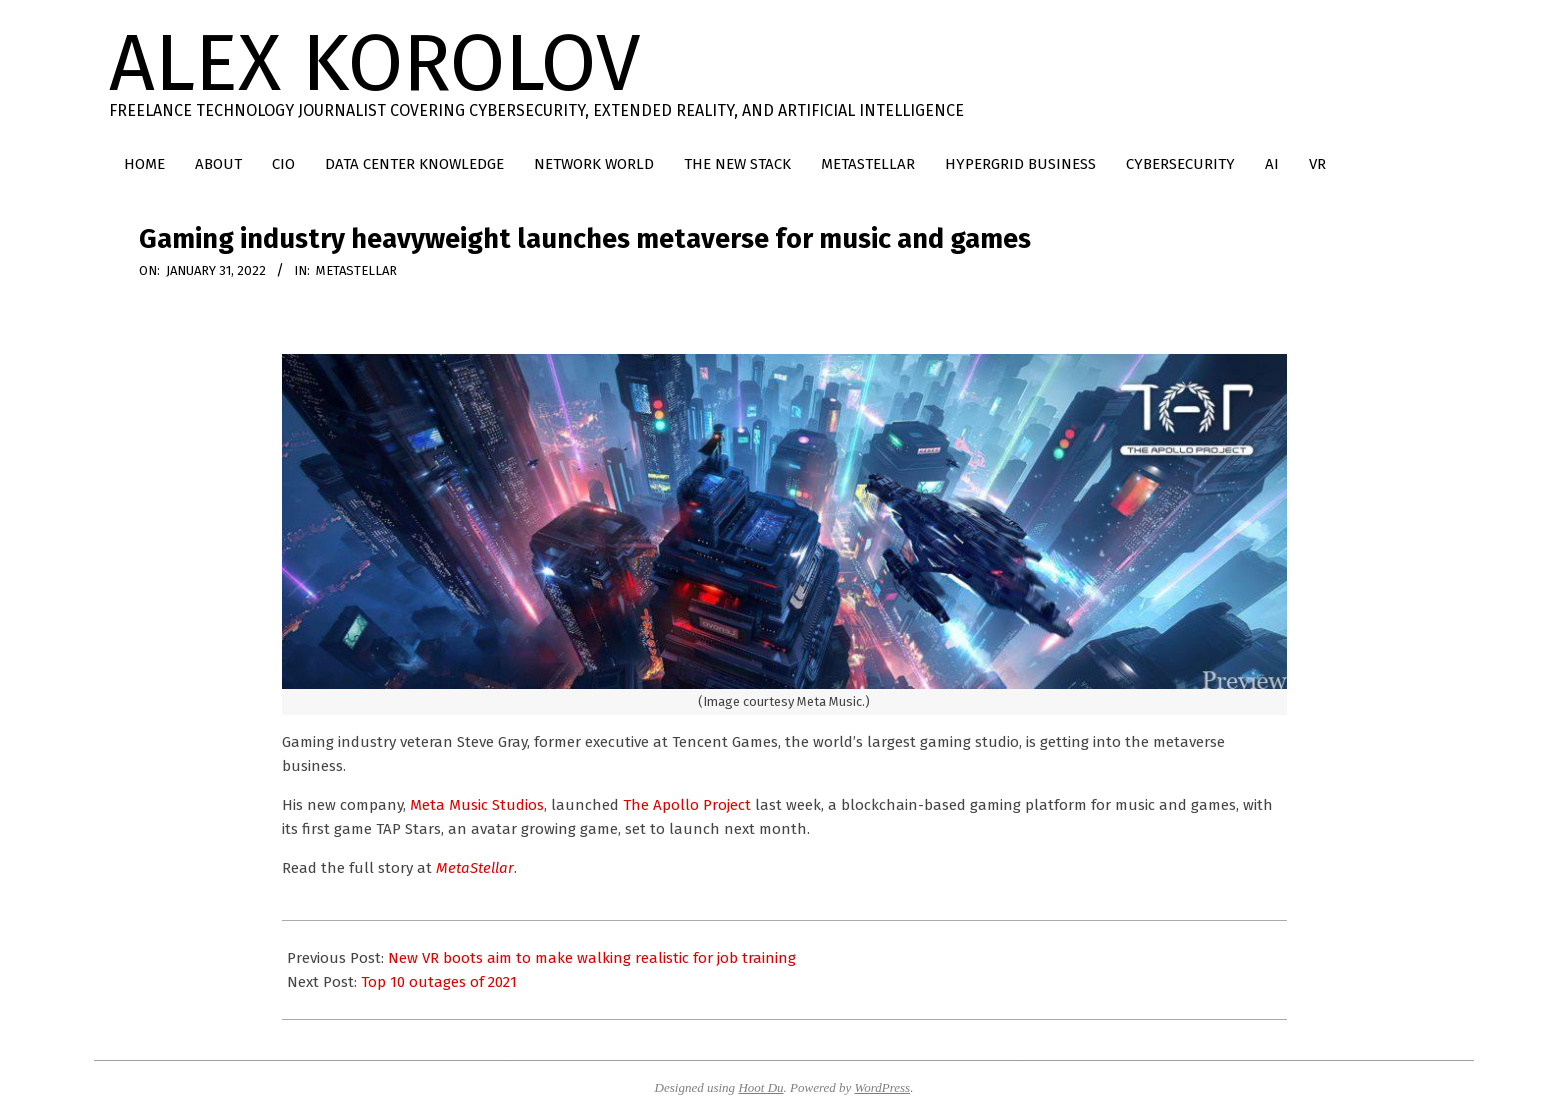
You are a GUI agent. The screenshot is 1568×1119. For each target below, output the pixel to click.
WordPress (883, 1087)
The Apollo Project (687, 805)
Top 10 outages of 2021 (439, 982)
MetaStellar (356, 270)
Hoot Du (760, 1087)
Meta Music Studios (477, 805)
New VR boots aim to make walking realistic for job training (592, 958)
